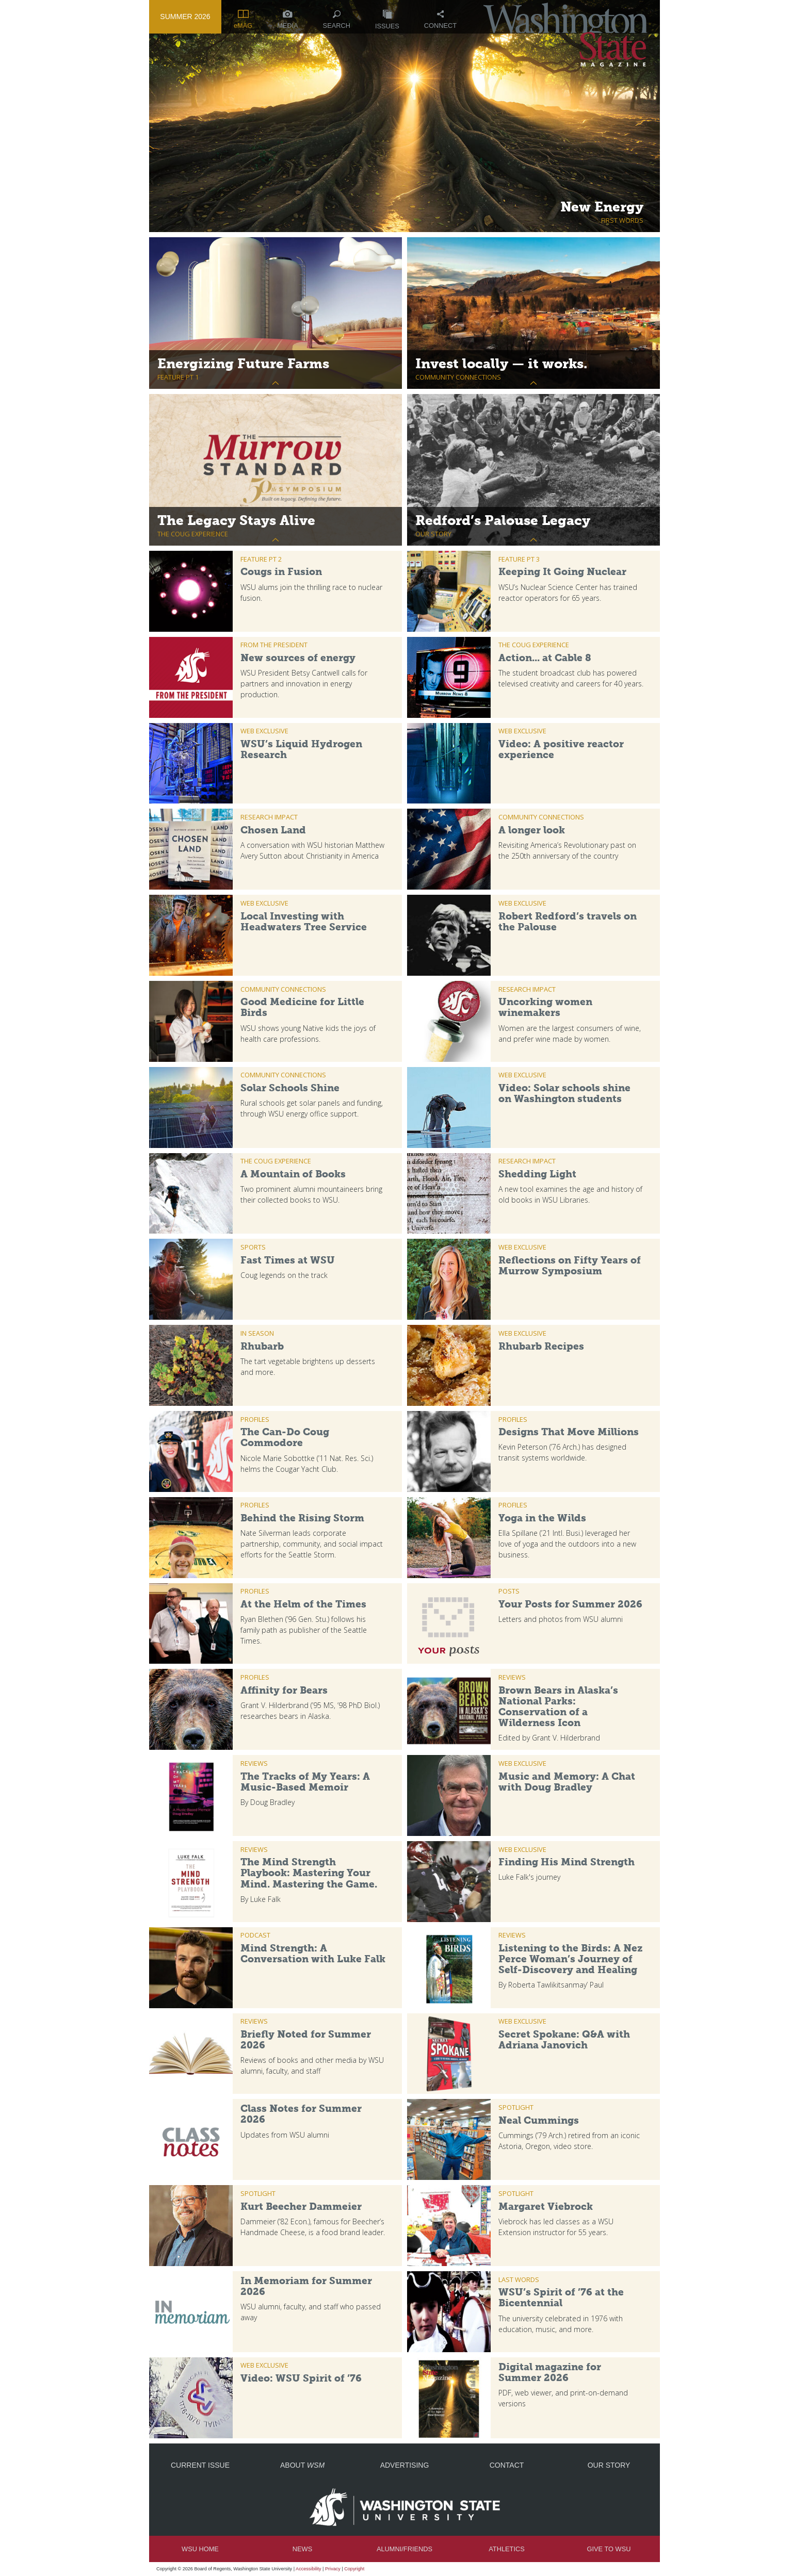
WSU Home (200, 2549)
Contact (507, 2465)
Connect (440, 19)
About (302, 2465)
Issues (387, 20)
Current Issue (200, 2465)
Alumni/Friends (404, 2549)
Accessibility (308, 2568)
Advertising (404, 2465)
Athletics (506, 2549)
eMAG (243, 19)
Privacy (333, 2568)
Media (287, 19)
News (302, 2549)
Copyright (354, 2568)
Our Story (609, 2465)
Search (336, 19)
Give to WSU (609, 2549)
